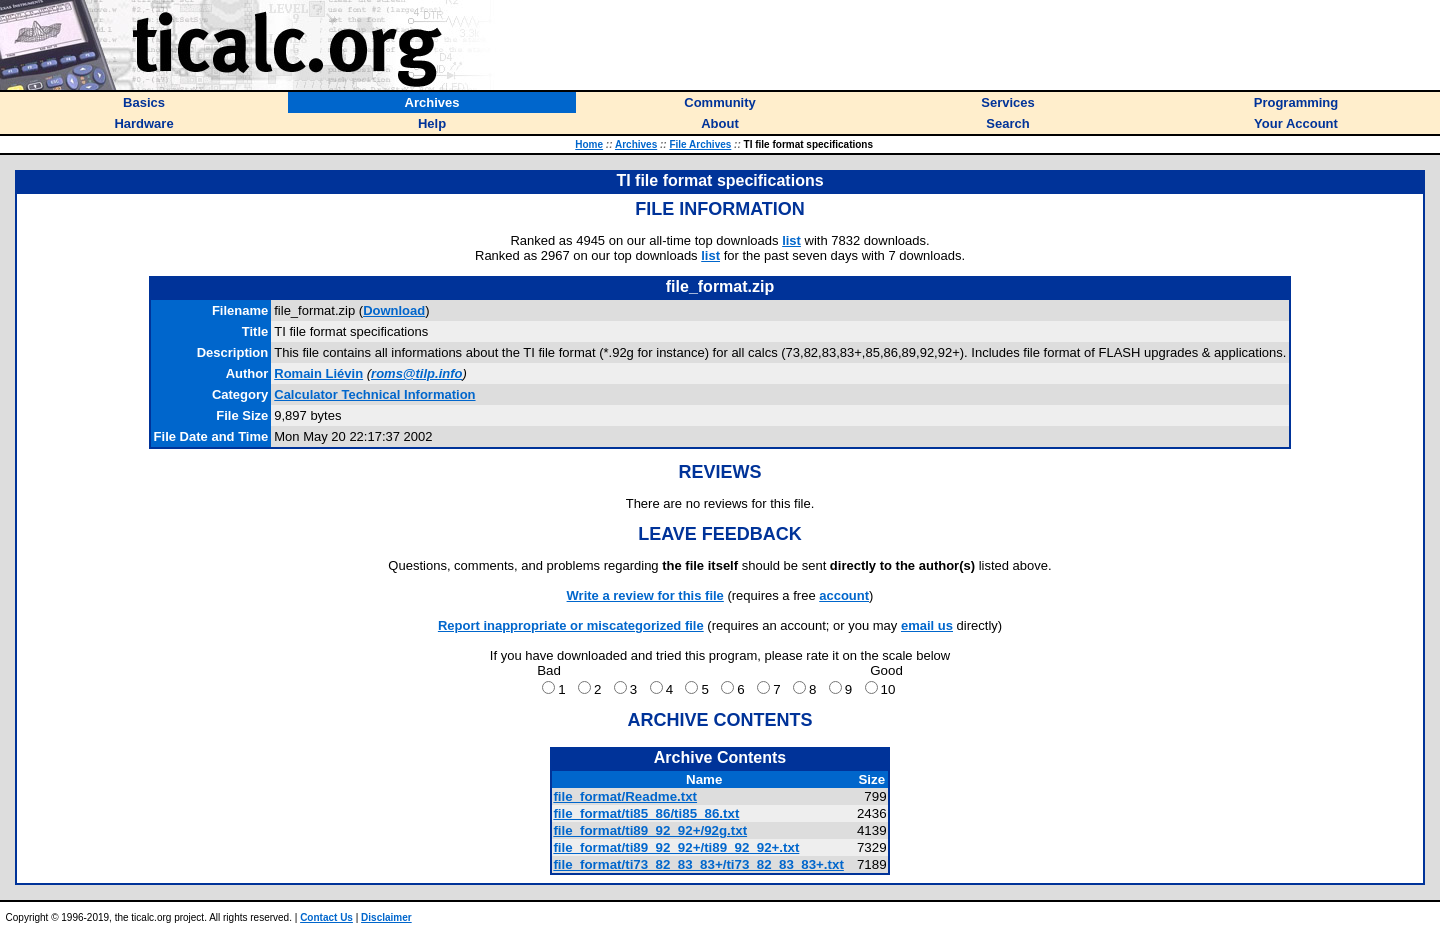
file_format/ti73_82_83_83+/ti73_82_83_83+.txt (698, 864)
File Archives (700, 144)
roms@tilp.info (416, 373)
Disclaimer (386, 917)
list (791, 240)
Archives (636, 144)
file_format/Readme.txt (625, 796)
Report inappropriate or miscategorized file (571, 625)
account (844, 595)
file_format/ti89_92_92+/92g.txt (650, 830)
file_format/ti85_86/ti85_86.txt (646, 813)
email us (927, 625)
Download (394, 310)
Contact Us (326, 917)
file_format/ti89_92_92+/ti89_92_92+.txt (676, 847)
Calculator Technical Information (374, 394)
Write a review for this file (645, 595)
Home (589, 144)
